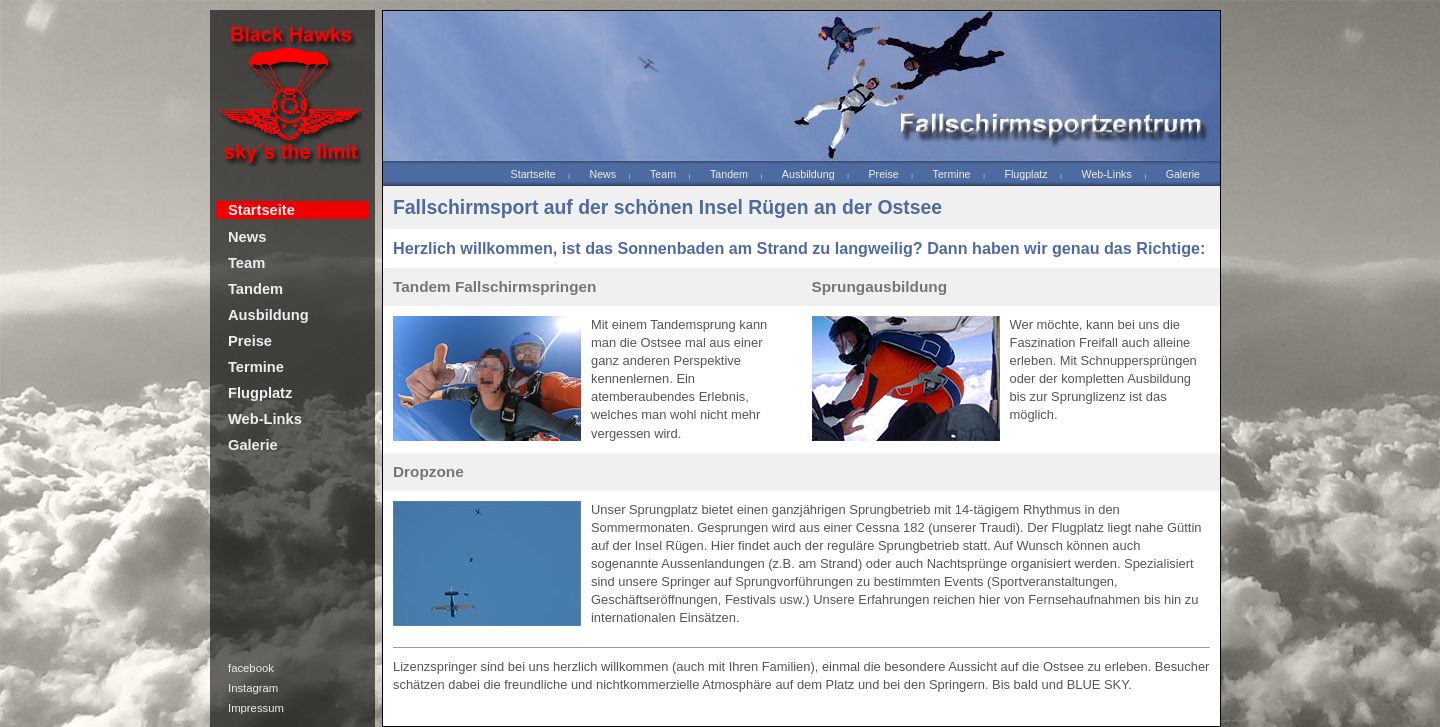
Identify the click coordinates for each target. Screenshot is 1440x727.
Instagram (253, 688)
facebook (251, 668)
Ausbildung (268, 315)
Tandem (255, 289)
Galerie (253, 445)
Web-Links (265, 419)
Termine (256, 367)
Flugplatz (260, 393)
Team (246, 263)
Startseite (261, 210)
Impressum (256, 708)
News (247, 237)
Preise (250, 341)
